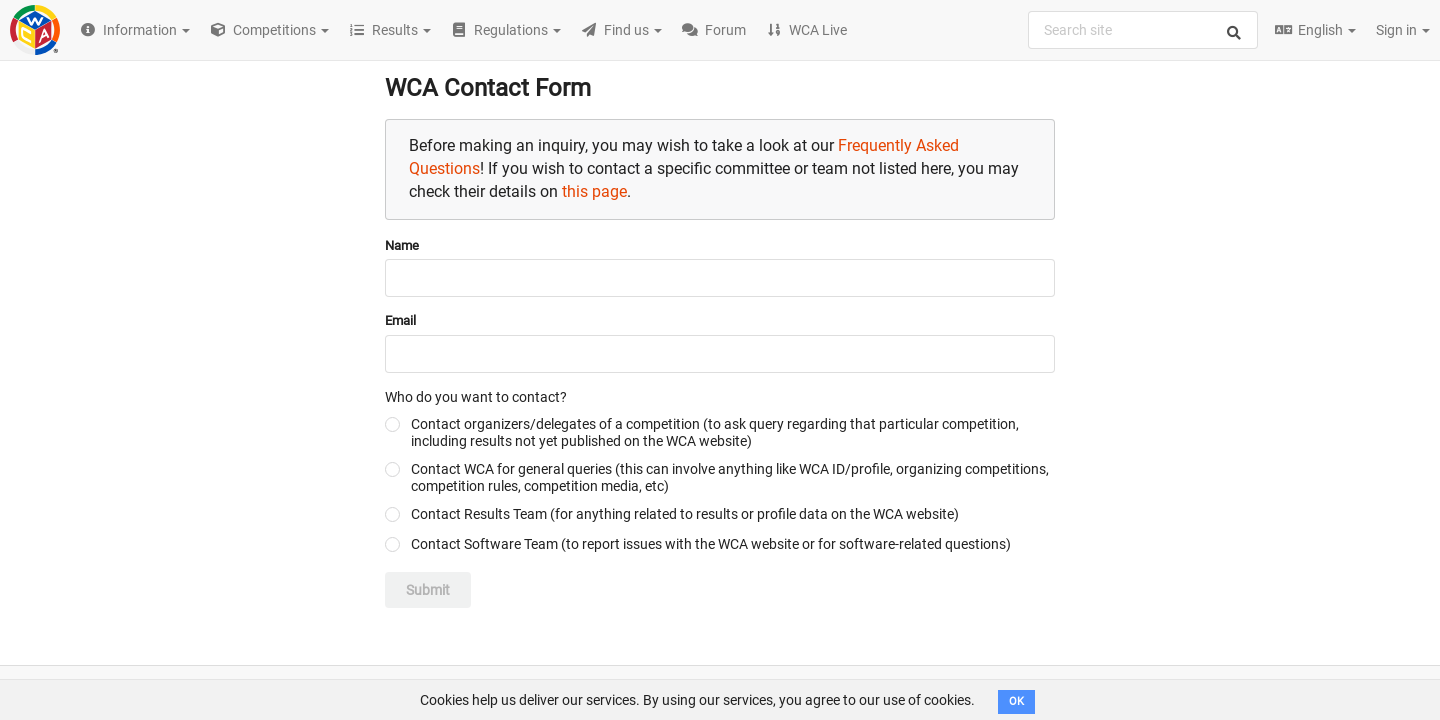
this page (594, 191)
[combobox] (1143, 30)
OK (1016, 701)
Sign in (1403, 30)
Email (400, 320)
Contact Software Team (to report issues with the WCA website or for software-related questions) (711, 544)
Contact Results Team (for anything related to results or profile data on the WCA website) (685, 514)
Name (402, 245)
